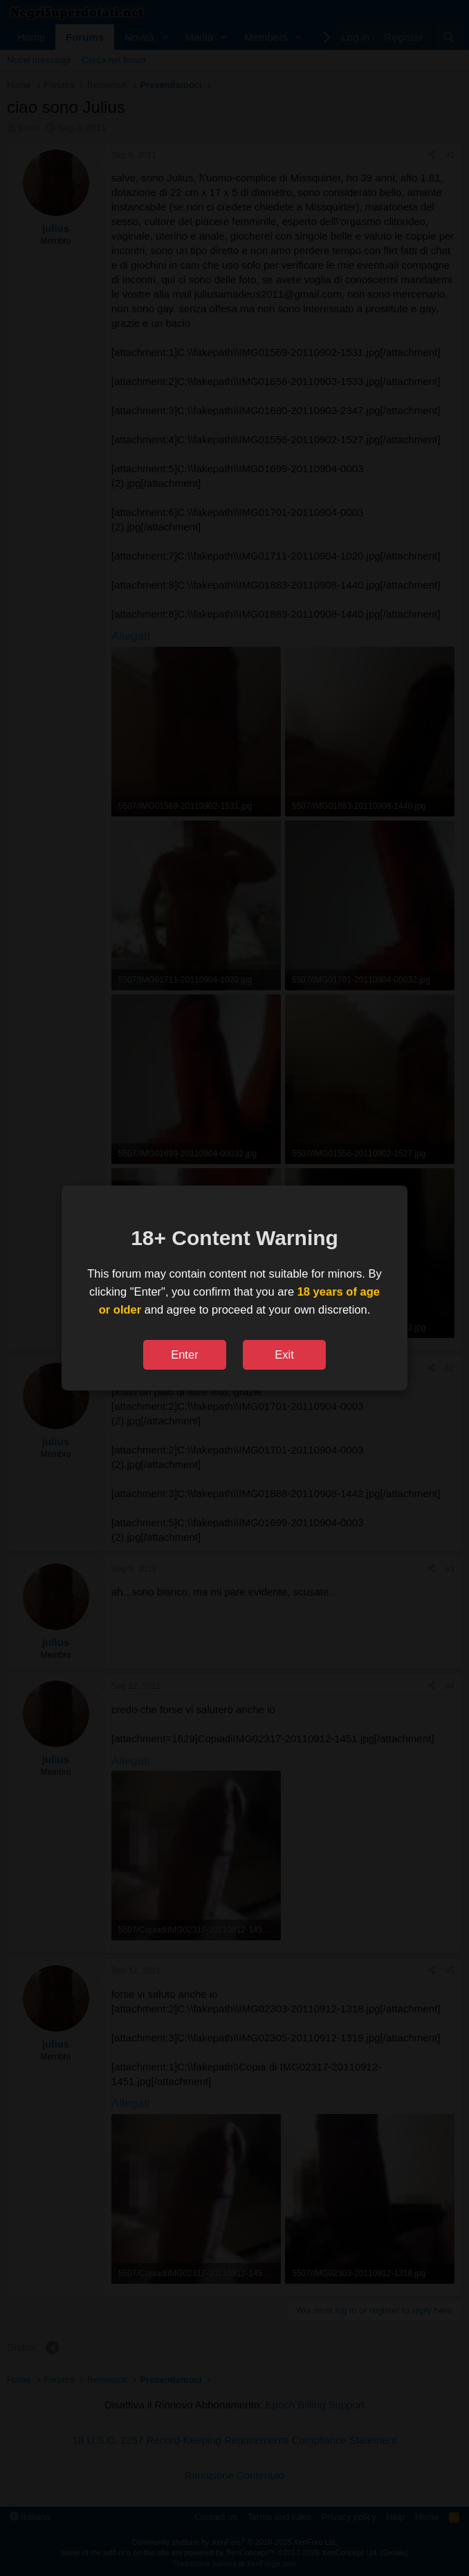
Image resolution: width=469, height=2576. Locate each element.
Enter (184, 1354)
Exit (284, 1354)
